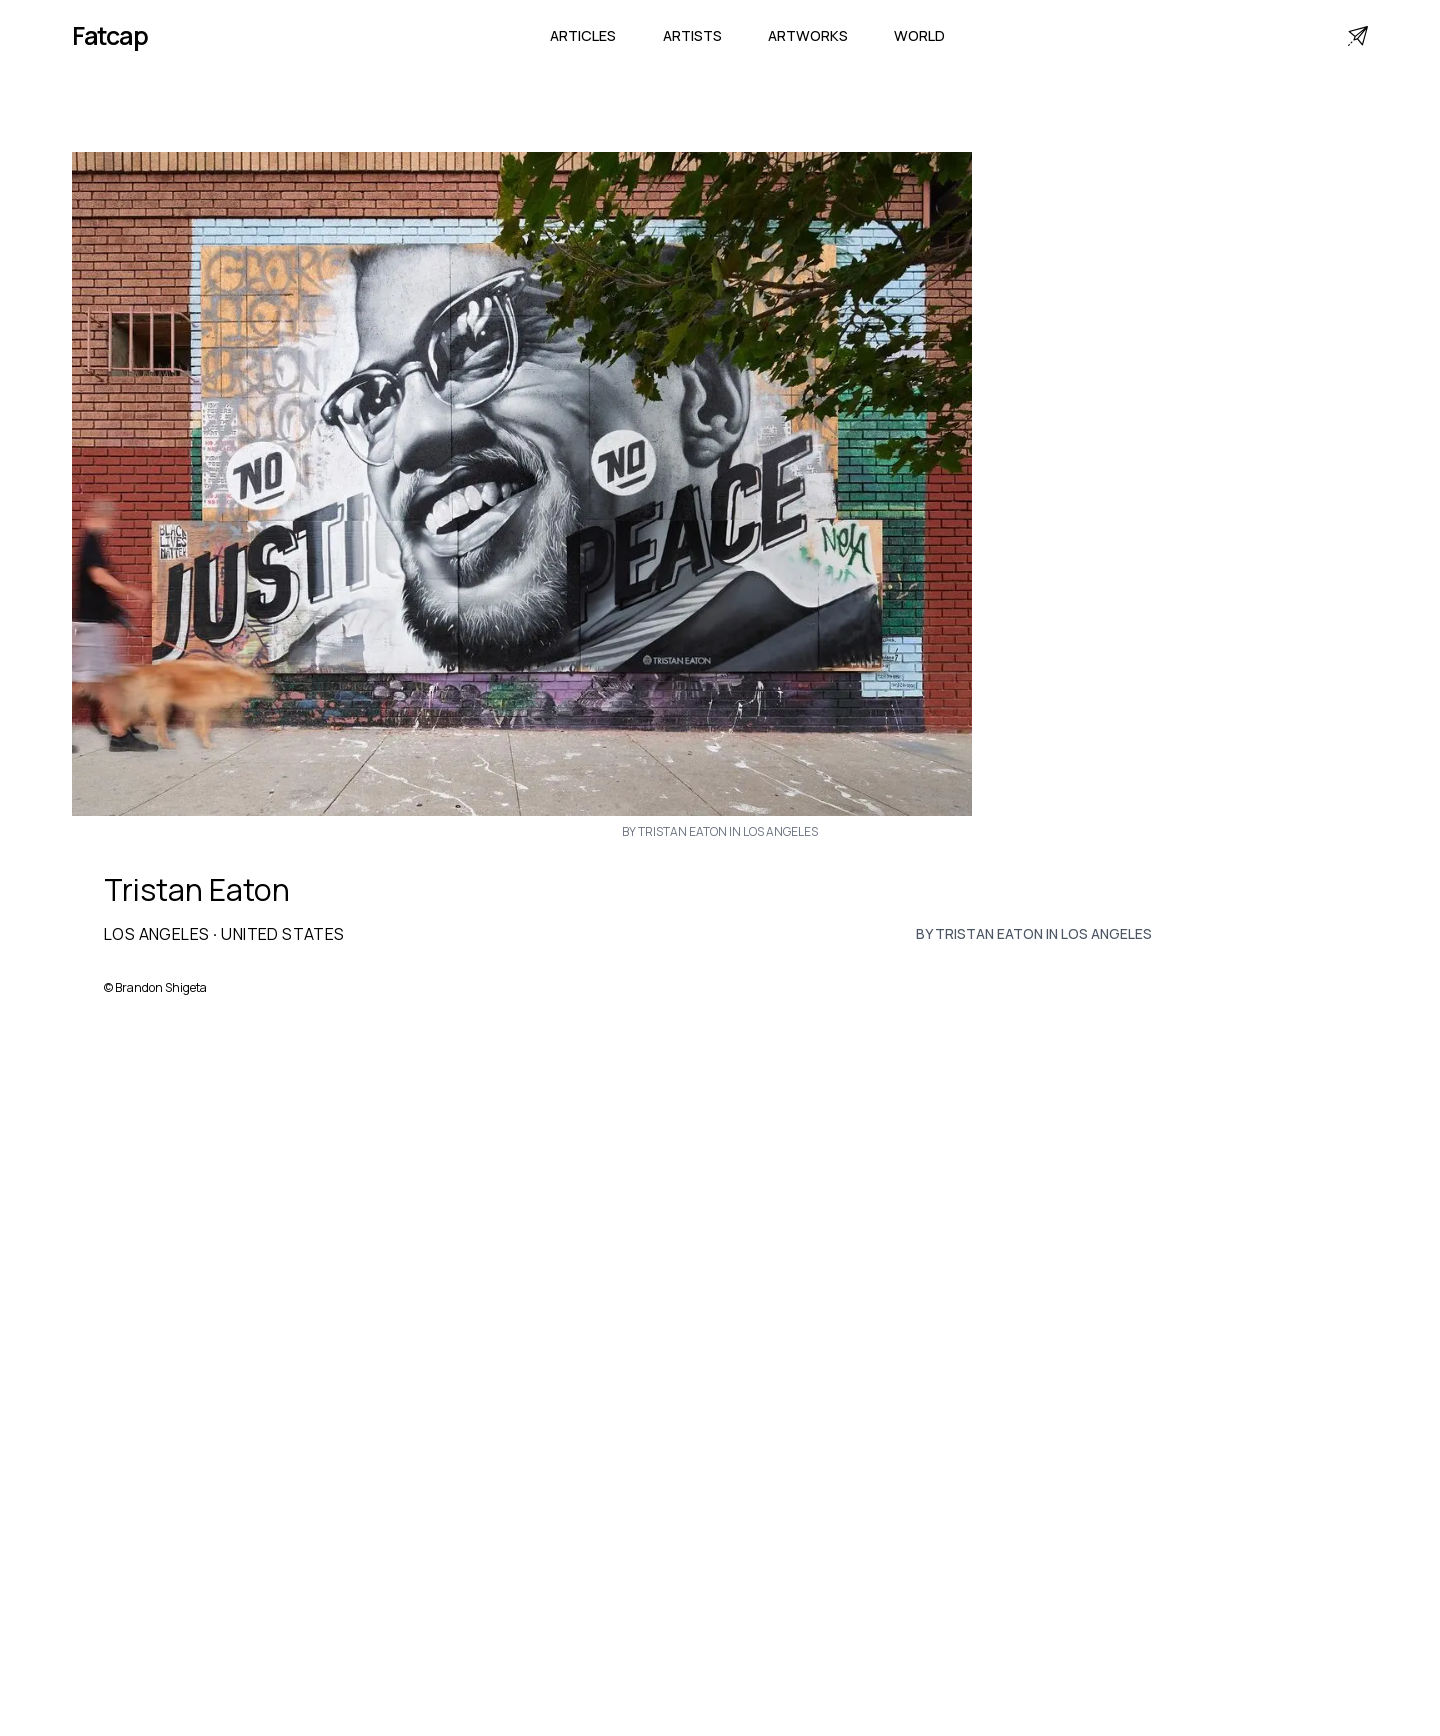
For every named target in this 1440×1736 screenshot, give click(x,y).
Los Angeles (156, 934)
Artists (692, 35)
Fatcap (110, 35)
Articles (583, 35)
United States (282, 934)
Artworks (808, 35)
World (919, 35)
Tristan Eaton (197, 890)
